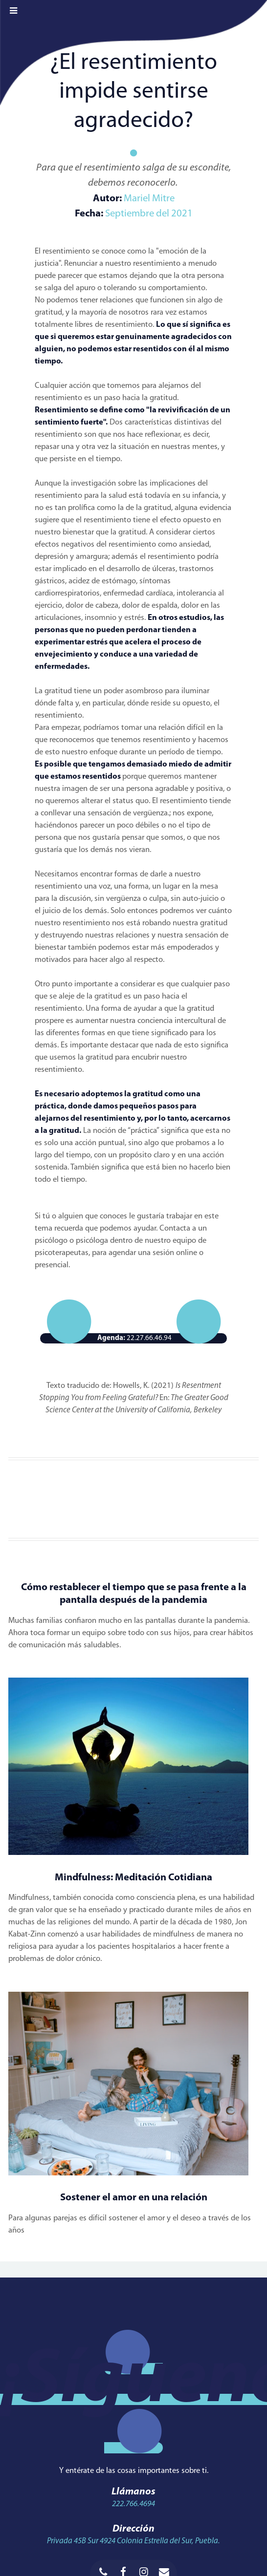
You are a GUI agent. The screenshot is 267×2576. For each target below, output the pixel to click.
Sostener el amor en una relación (133, 2198)
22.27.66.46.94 (133, 1338)
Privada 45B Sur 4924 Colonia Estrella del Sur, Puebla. (133, 2541)
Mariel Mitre (148, 198)
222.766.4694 (133, 2504)
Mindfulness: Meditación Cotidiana (133, 1878)
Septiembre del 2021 (149, 214)
